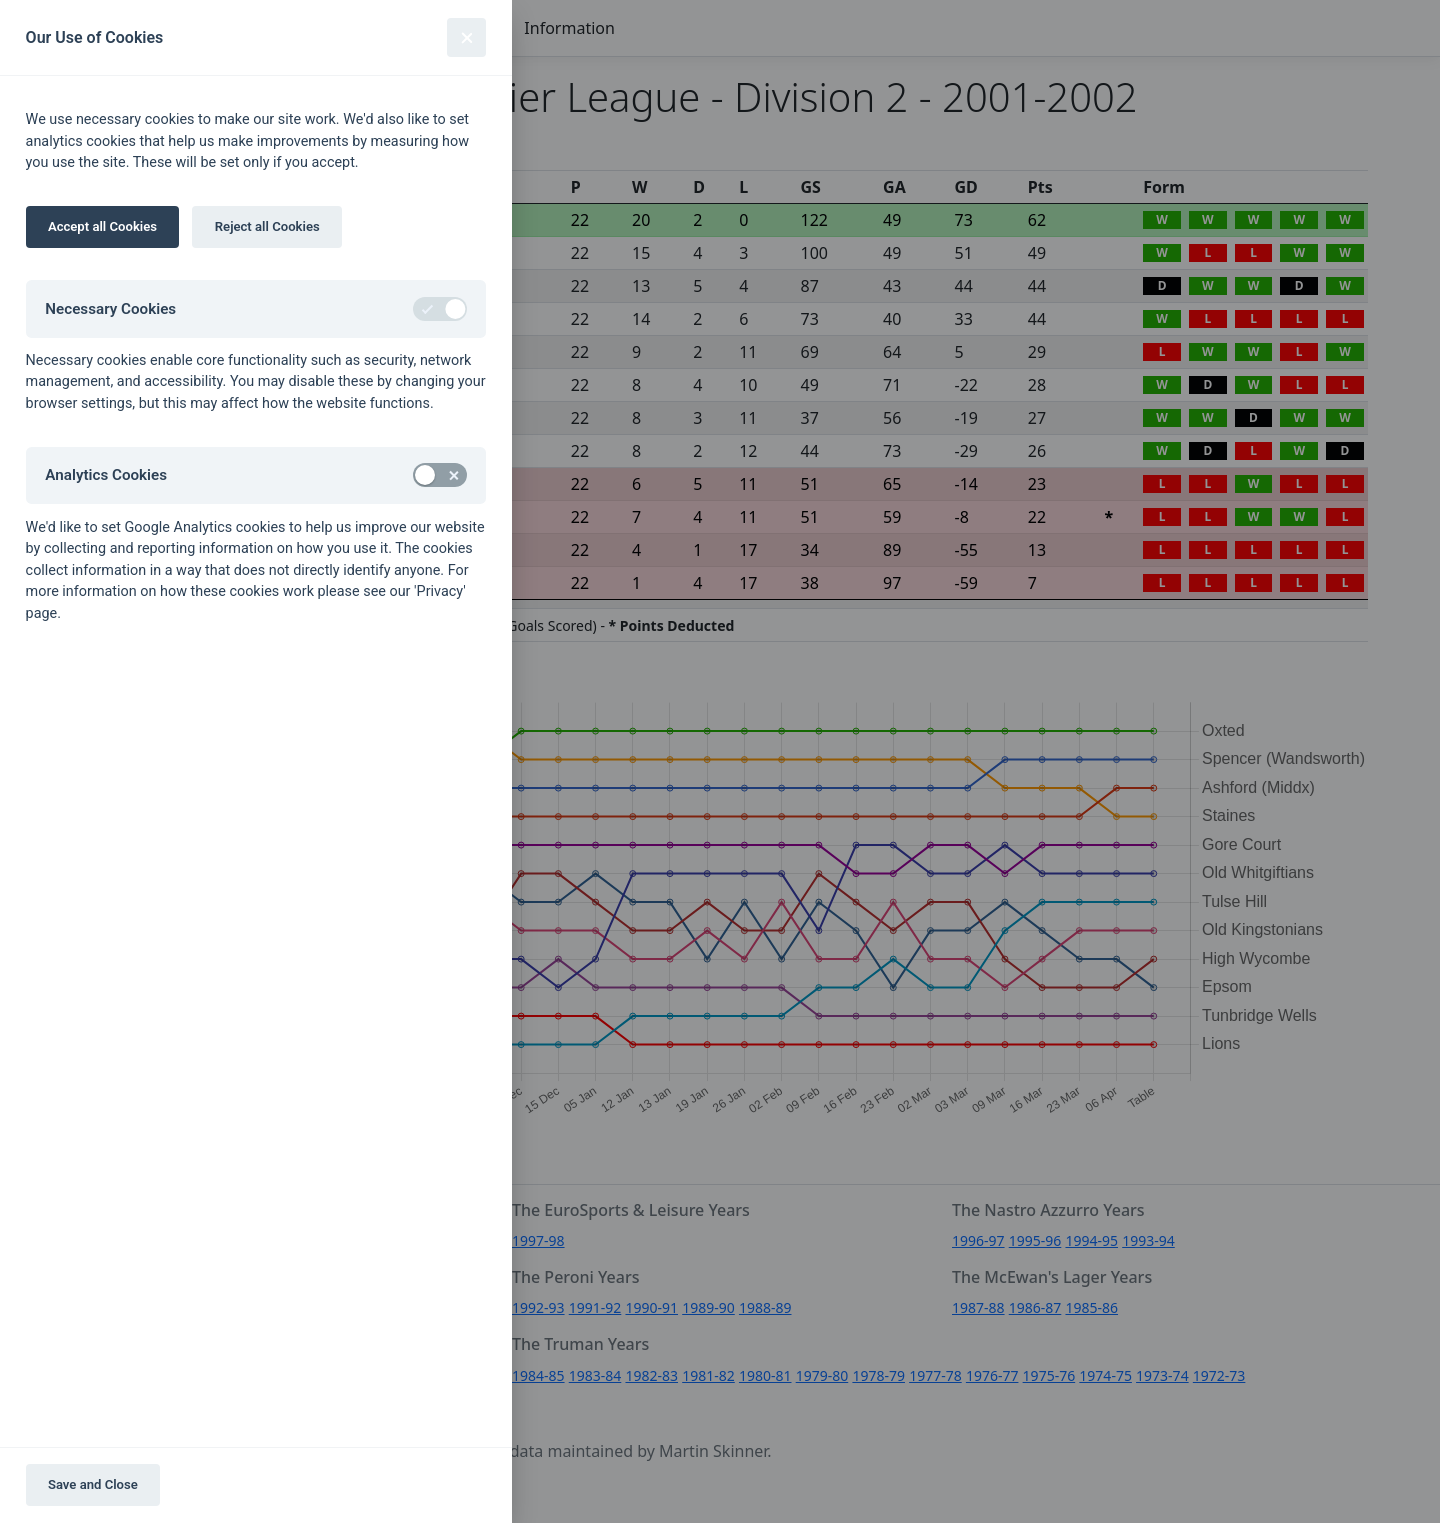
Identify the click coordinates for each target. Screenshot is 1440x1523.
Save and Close (93, 1484)
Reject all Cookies (267, 226)
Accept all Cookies (102, 226)
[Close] (466, 37)
